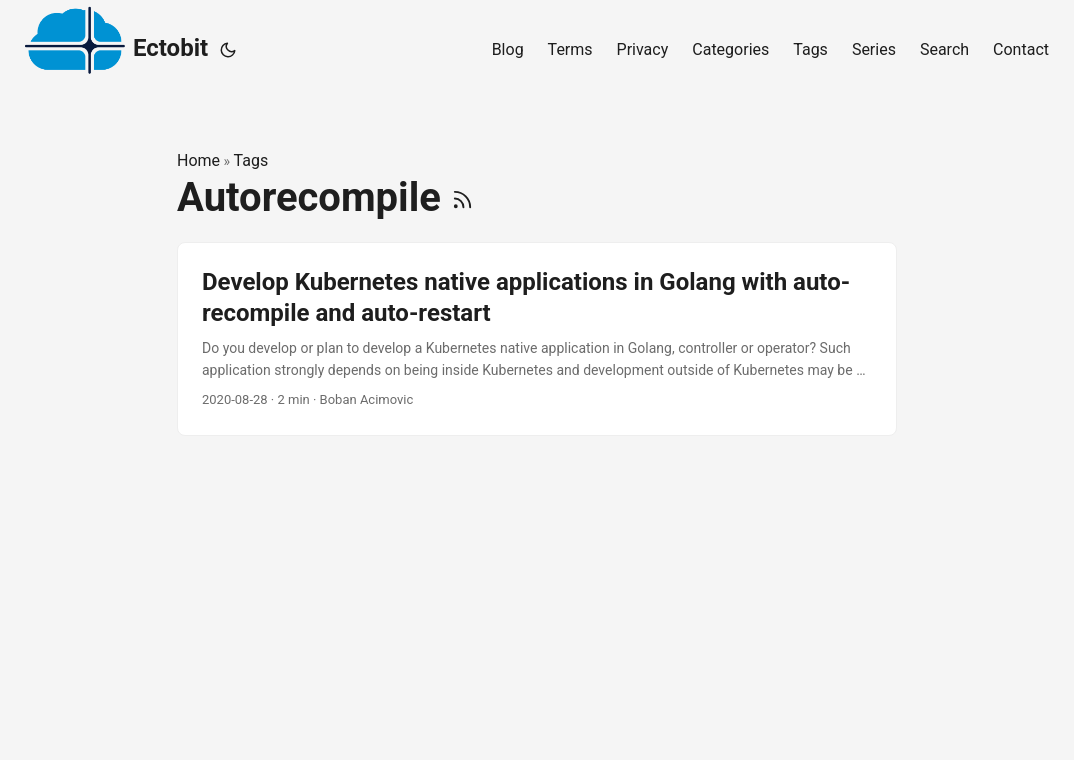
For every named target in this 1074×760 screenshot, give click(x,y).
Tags (251, 160)
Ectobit (116, 45)
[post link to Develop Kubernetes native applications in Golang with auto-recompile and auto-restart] (537, 339)
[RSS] (462, 197)
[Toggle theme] (228, 50)
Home (198, 160)
